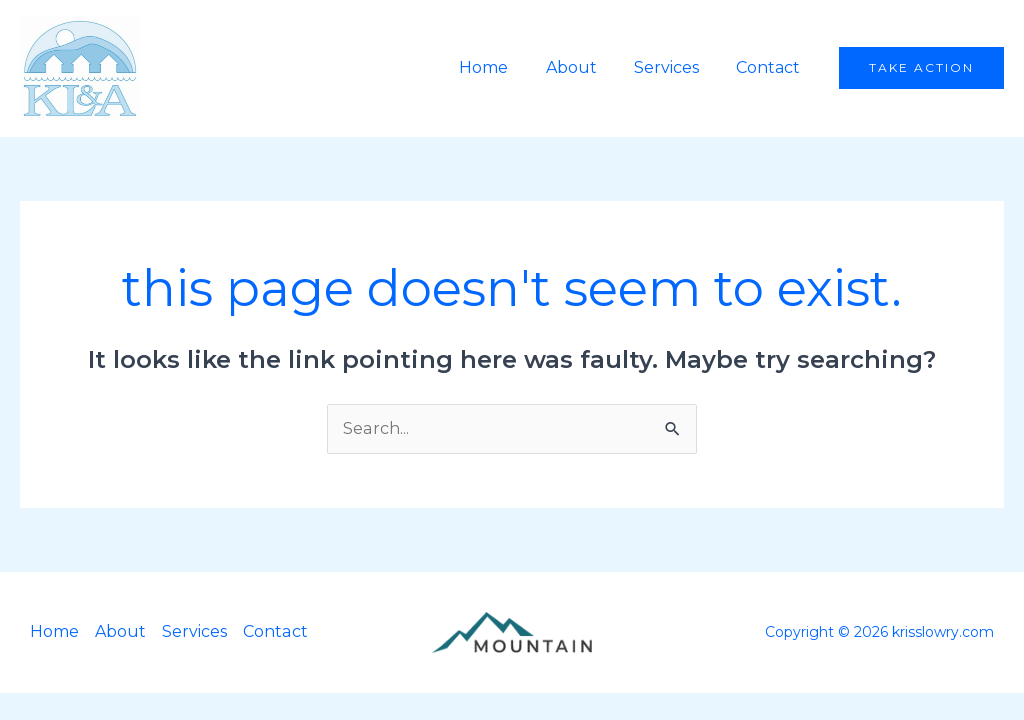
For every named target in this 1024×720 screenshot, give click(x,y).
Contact (771, 67)
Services (674, 67)
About (584, 67)
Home (502, 67)
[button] (921, 68)
